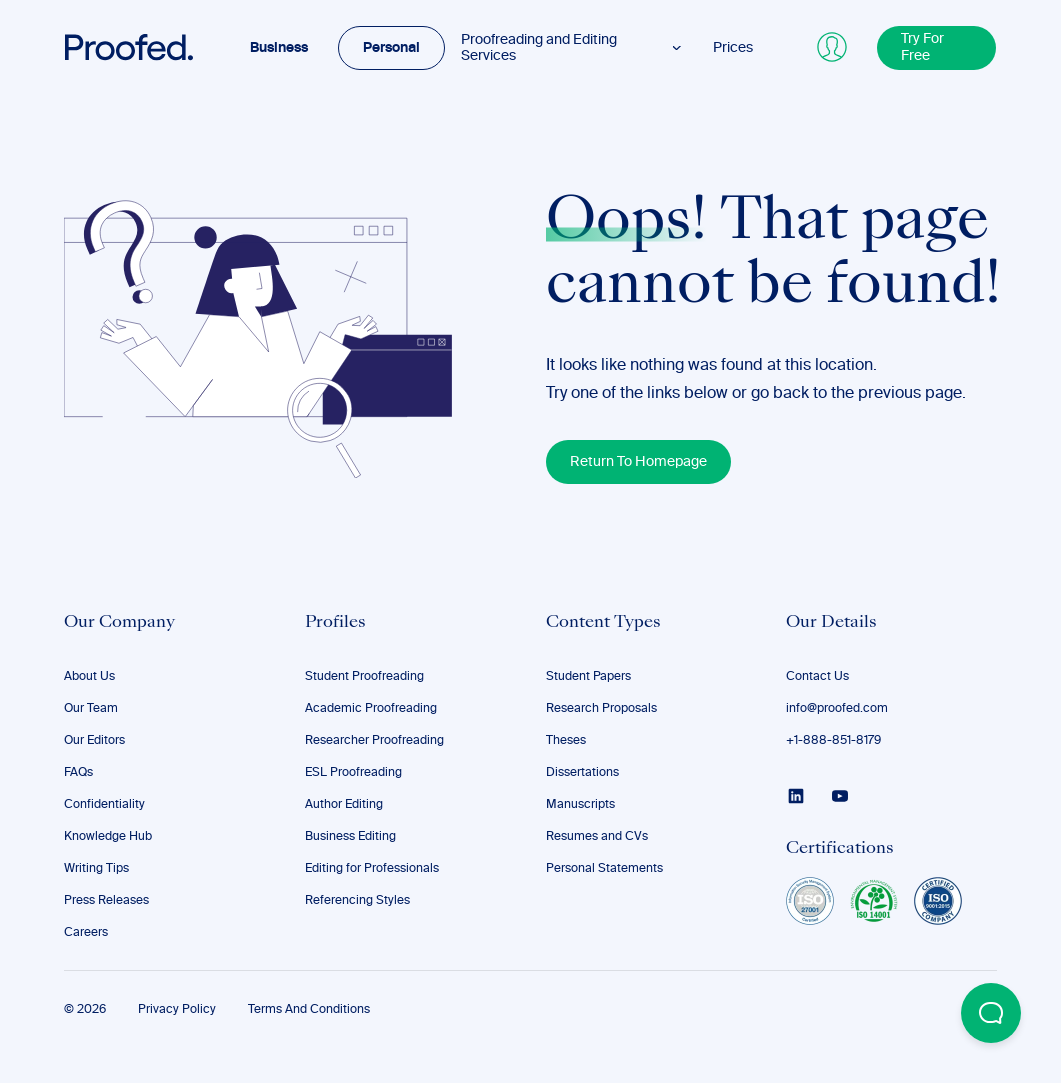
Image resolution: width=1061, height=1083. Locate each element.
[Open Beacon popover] (991, 1013)
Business (279, 48)
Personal (391, 48)
